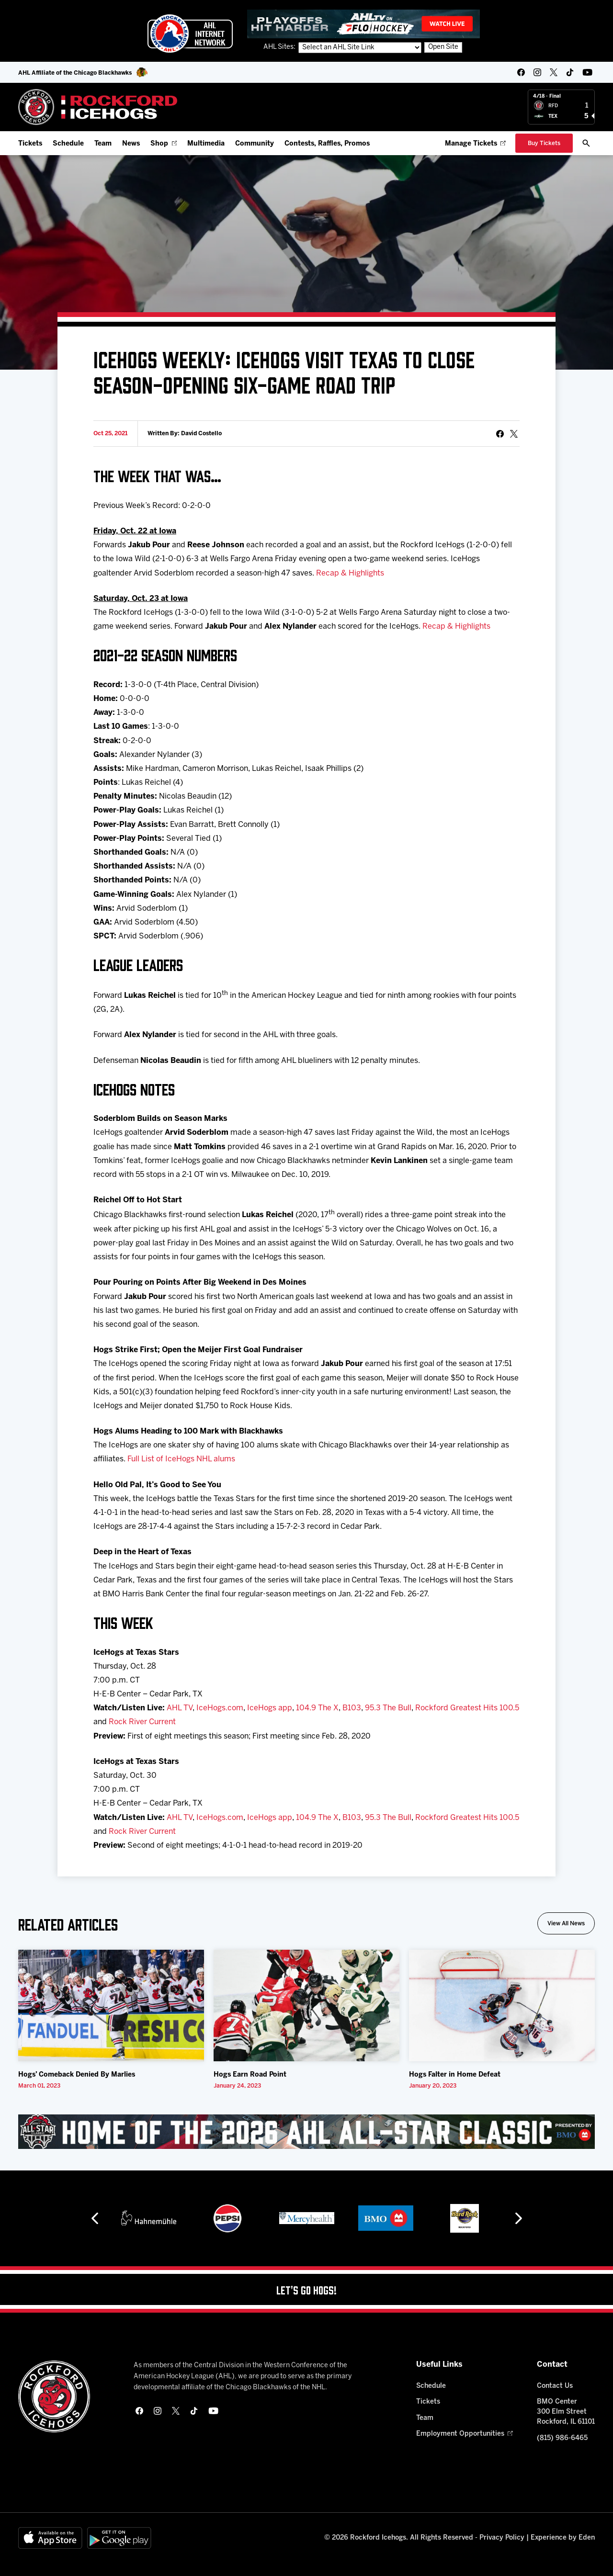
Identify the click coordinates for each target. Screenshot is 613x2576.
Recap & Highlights (350, 573)
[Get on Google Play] (119, 2538)
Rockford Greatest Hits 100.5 (467, 1708)
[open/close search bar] (586, 143)
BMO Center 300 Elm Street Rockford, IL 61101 (566, 2412)
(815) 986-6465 (562, 2438)
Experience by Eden (563, 2538)
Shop (163, 144)
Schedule (68, 144)
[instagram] (537, 72)
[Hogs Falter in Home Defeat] (502, 2005)
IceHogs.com (219, 1708)
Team (103, 144)
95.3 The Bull (388, 1708)
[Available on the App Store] (50, 2538)
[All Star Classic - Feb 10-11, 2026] (306, 2131)
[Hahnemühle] (148, 2218)
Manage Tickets (475, 144)
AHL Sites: (280, 47)
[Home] (98, 107)
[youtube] (587, 72)
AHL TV (180, 1708)
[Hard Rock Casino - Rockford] (464, 2218)
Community (254, 144)
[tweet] (514, 434)
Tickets (30, 144)
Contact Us (555, 2386)
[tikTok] (570, 72)
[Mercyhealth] (306, 2218)
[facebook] (521, 72)
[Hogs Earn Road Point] (306, 2005)
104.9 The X (317, 1708)
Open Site (443, 47)
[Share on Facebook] (500, 434)
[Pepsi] (227, 2218)
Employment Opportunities (464, 2434)
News (131, 144)
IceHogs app (269, 1708)
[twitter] (553, 72)
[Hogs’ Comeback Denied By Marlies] (111, 2005)
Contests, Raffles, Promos (327, 144)
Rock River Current (142, 1722)
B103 (351, 1708)
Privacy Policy (501, 2538)
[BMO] (385, 2218)
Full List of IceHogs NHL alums (181, 1459)
